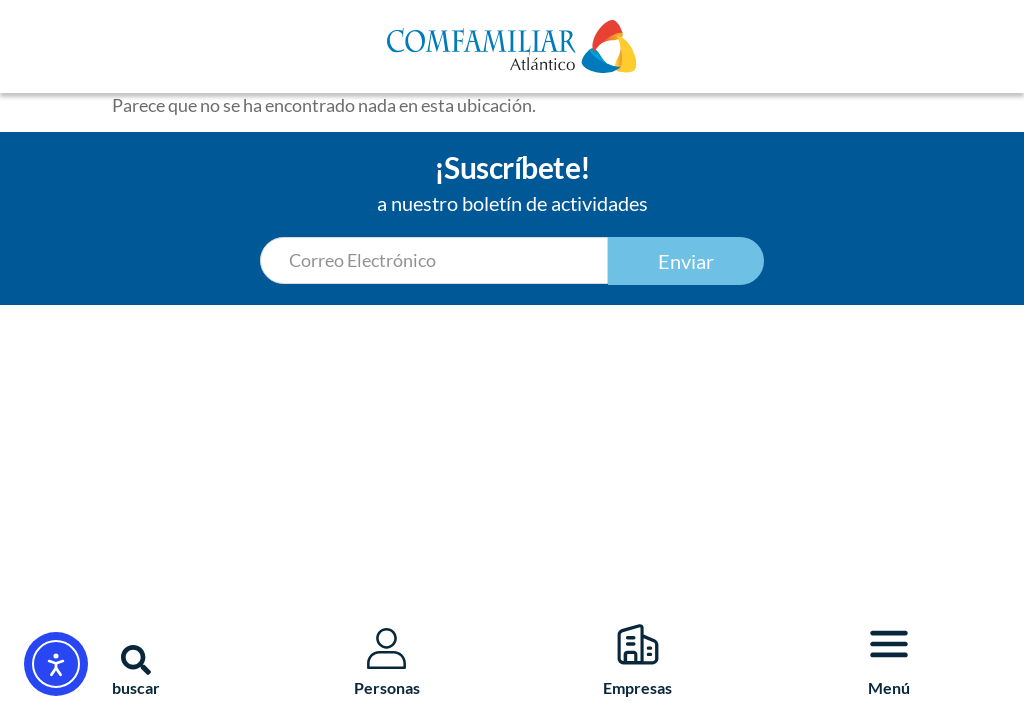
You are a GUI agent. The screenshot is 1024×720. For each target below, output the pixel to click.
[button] (136, 660)
